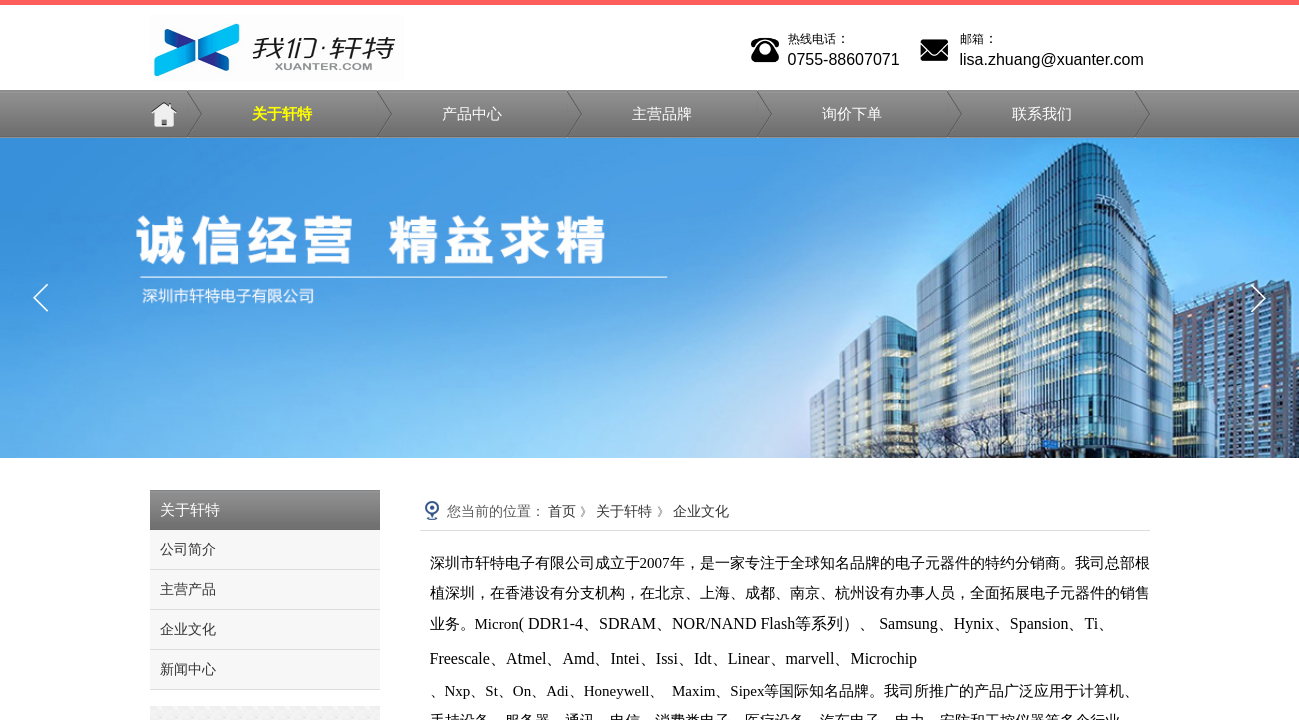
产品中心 (472, 113)
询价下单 (852, 113)
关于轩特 (282, 114)
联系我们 (1042, 113)
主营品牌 (662, 113)
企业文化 (701, 511)
